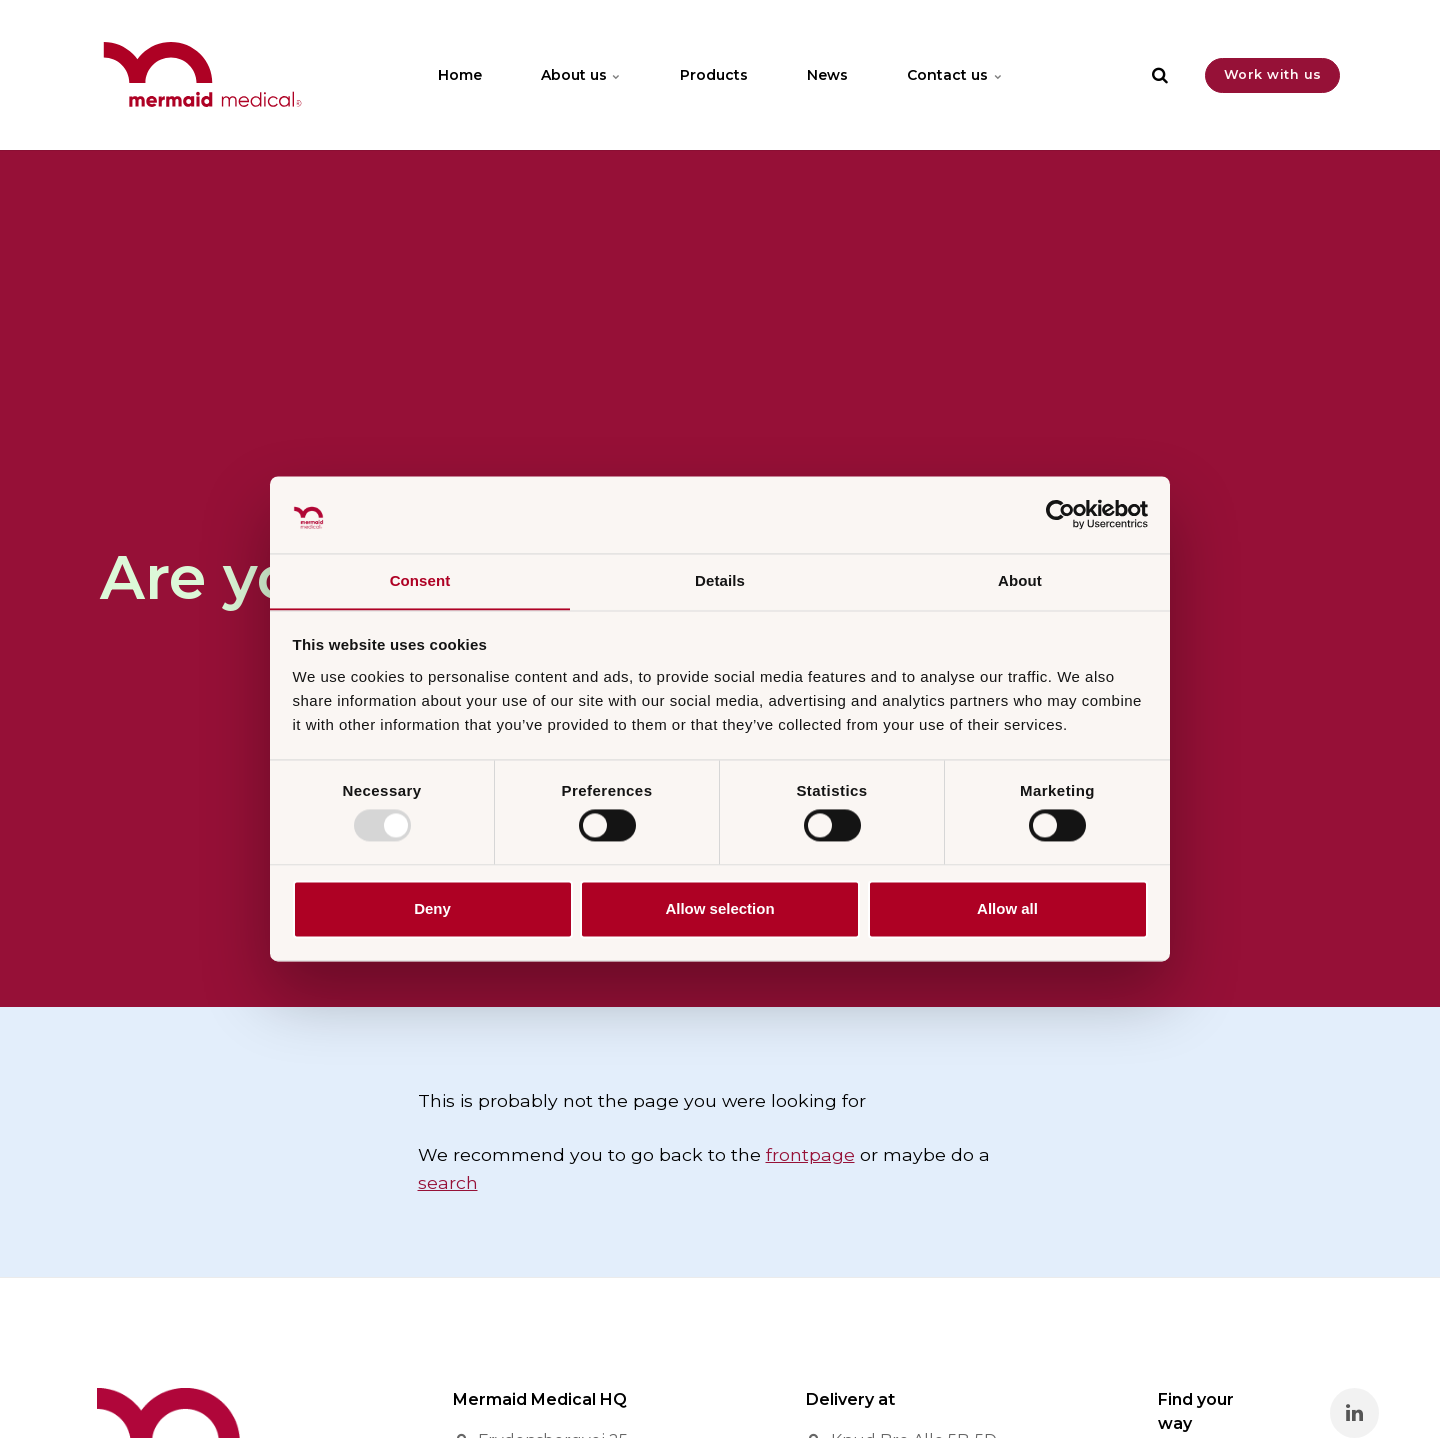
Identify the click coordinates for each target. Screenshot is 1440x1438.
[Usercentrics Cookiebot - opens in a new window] (1060, 514)
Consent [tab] (420, 580)
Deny (432, 909)
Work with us (1273, 74)
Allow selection (719, 909)
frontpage (810, 1154)
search (448, 1182)
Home (458, 75)
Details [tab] (720, 580)
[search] (1160, 75)
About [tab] (1020, 580)
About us (580, 75)
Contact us (956, 75)
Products (714, 75)
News (828, 75)
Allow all (1007, 909)
